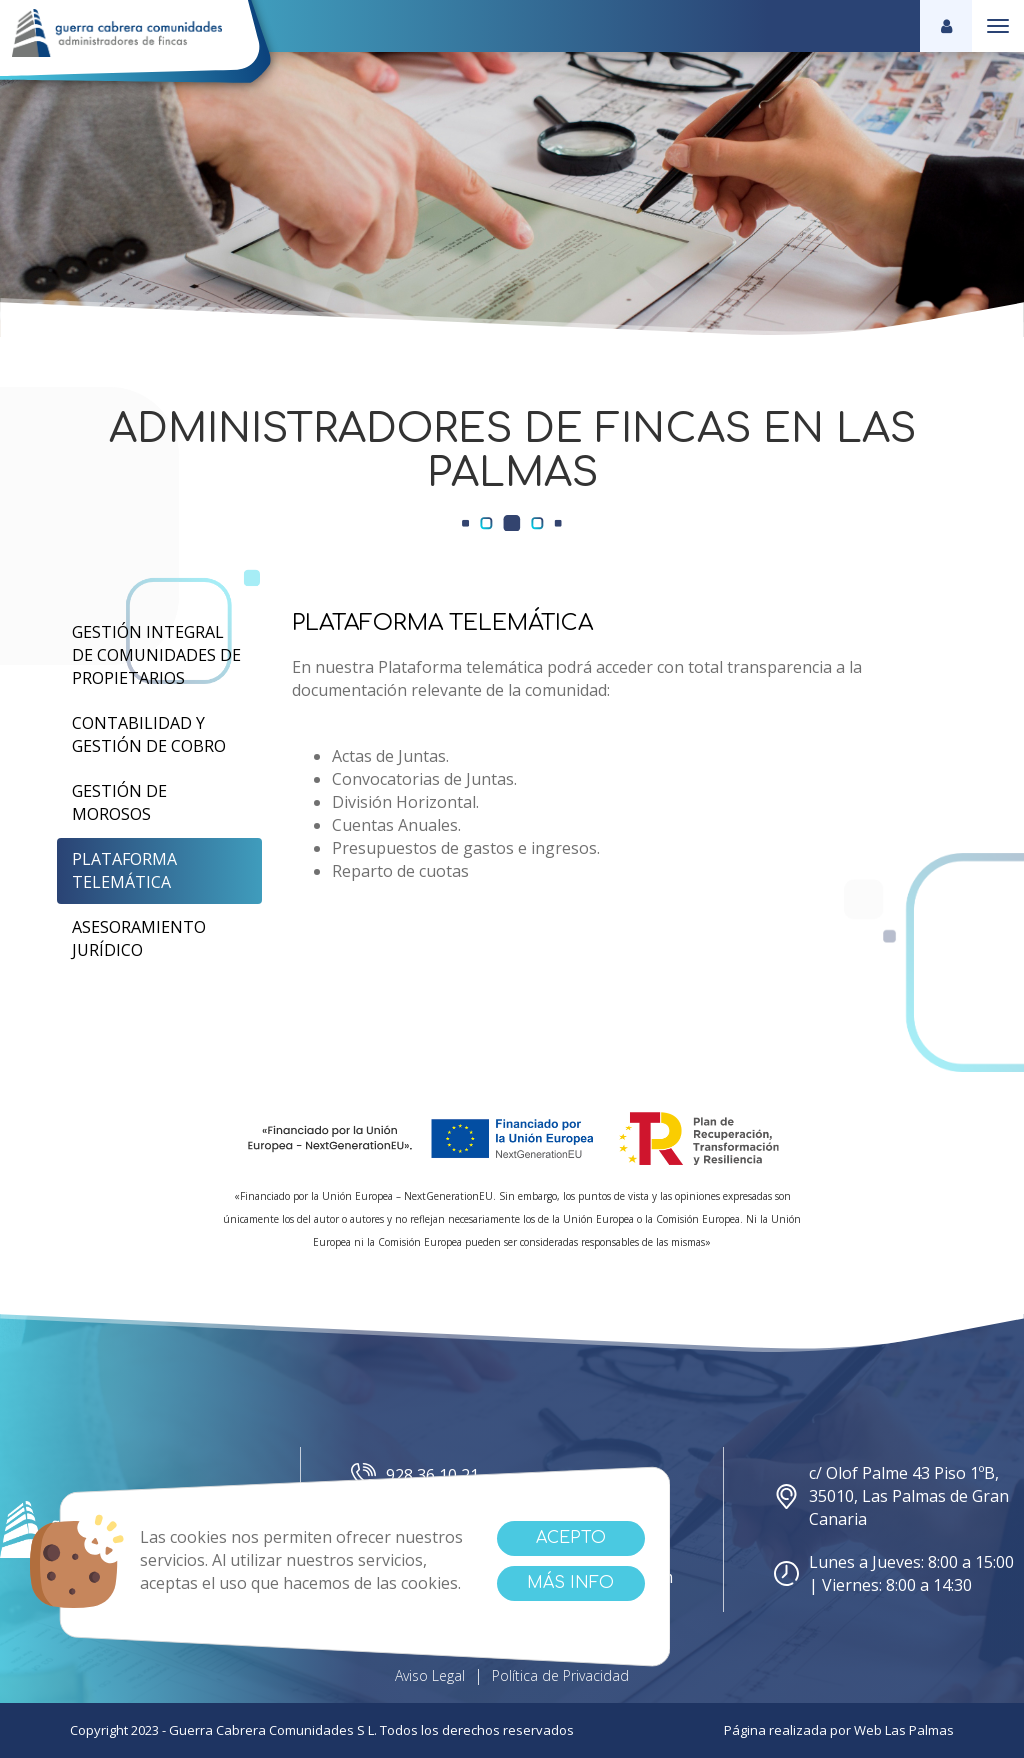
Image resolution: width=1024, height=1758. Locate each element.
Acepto (571, 1538)
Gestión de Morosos (119, 802)
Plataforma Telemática (124, 870)
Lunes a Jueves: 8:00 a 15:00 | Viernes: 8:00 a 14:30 (894, 1573)
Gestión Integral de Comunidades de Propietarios (156, 655)
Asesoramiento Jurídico (139, 938)
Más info (570, 1583)
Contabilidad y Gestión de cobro (149, 734)
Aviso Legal (430, 1675)
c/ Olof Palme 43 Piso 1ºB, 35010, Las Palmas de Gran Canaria (891, 1496)
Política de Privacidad (560, 1675)
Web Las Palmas (904, 1730)
